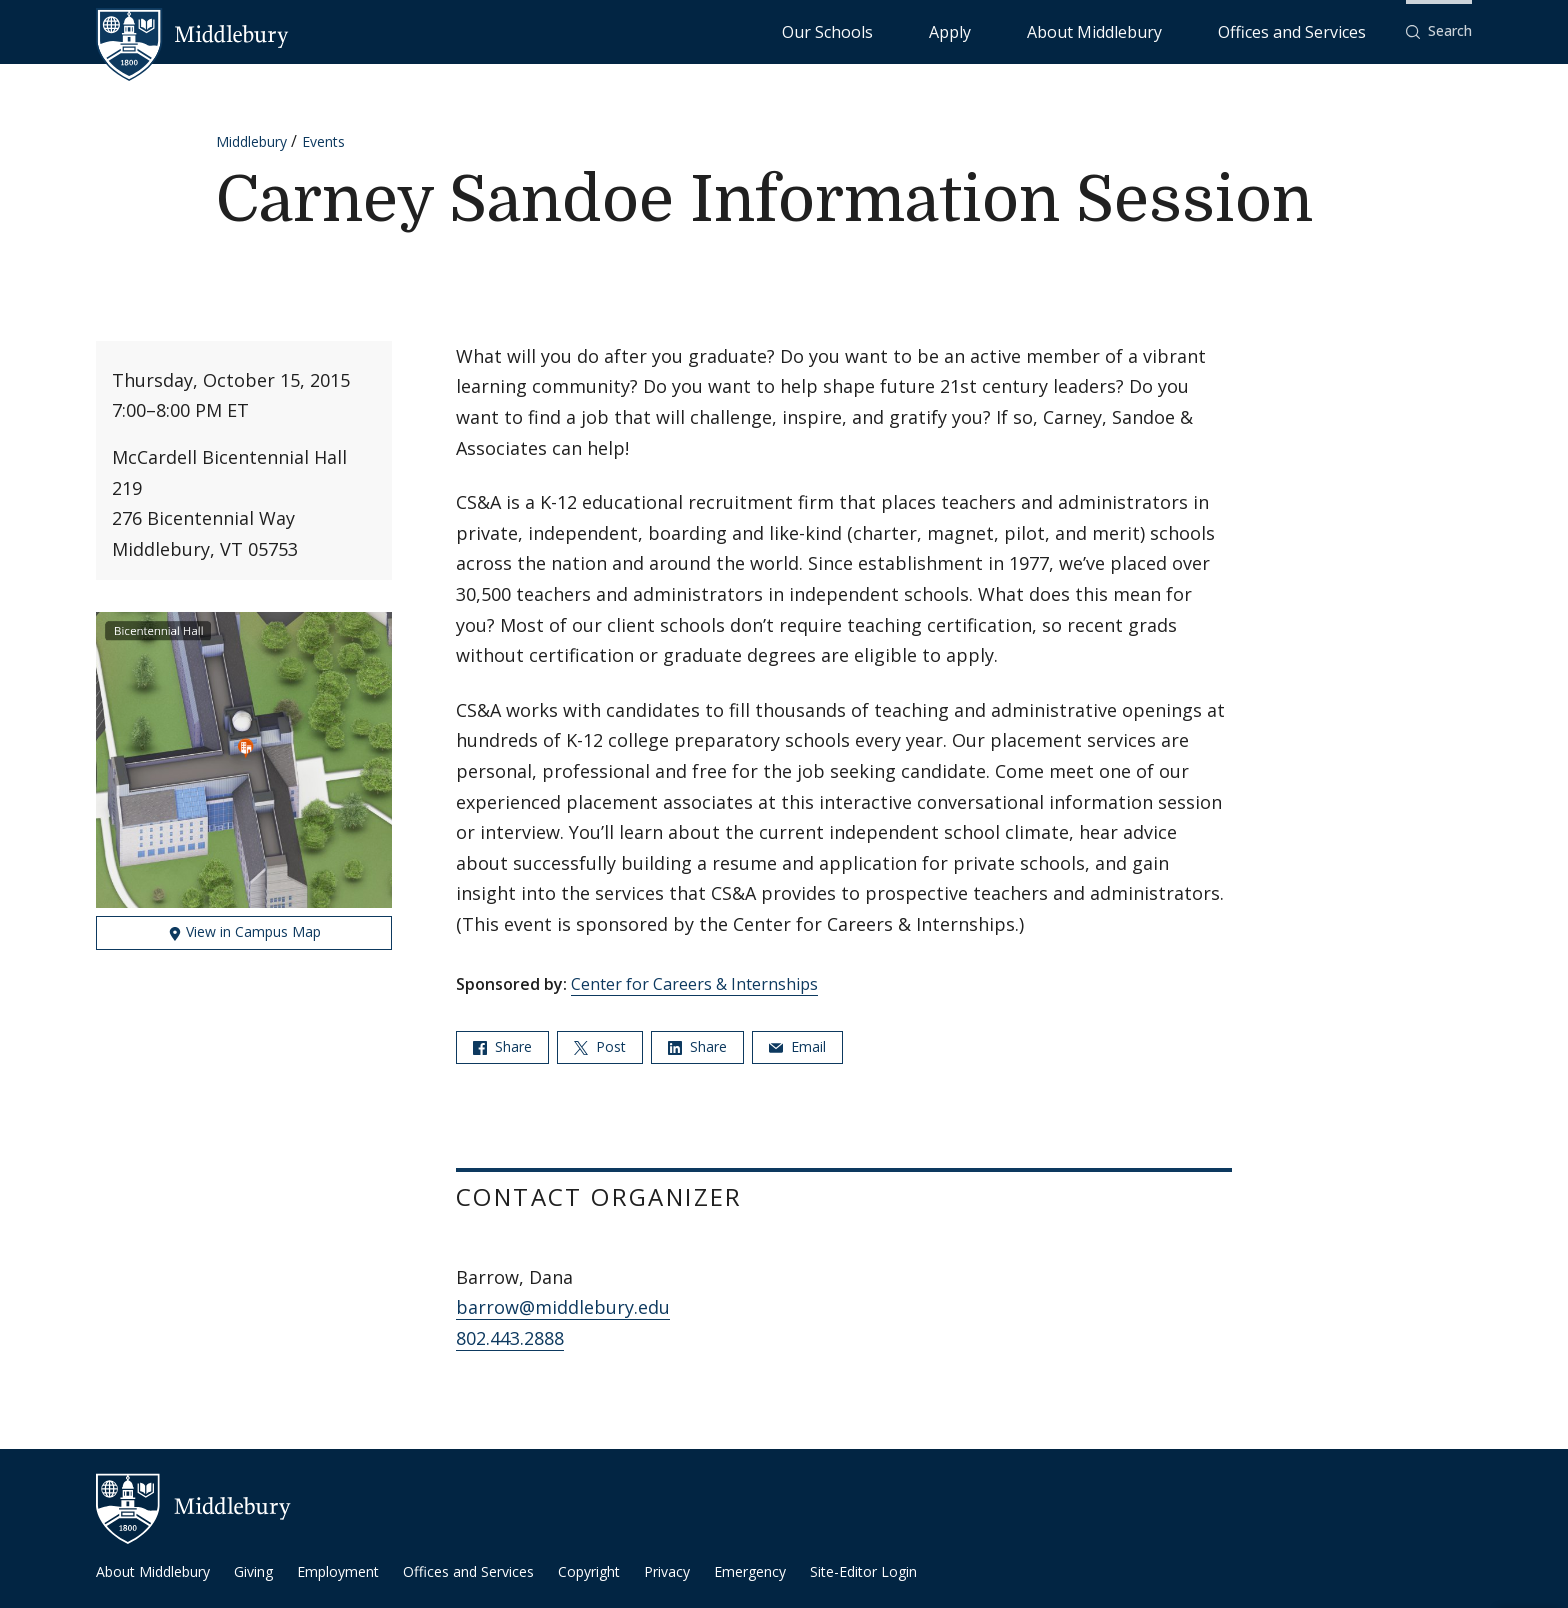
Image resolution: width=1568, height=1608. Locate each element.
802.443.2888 (510, 1338)
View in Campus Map (244, 931)
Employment (338, 1571)
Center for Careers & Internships (694, 984)
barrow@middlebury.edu (563, 1307)
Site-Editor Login (863, 1571)
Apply (1070, 30)
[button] (1439, 31)
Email (797, 1046)
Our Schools (989, 30)
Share (502, 1046)
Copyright (589, 1571)
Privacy (667, 1571)
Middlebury (251, 141)
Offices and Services (1316, 30)
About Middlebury (1169, 30)
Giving (253, 1571)
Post (600, 1046)
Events (323, 141)
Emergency (750, 1571)
